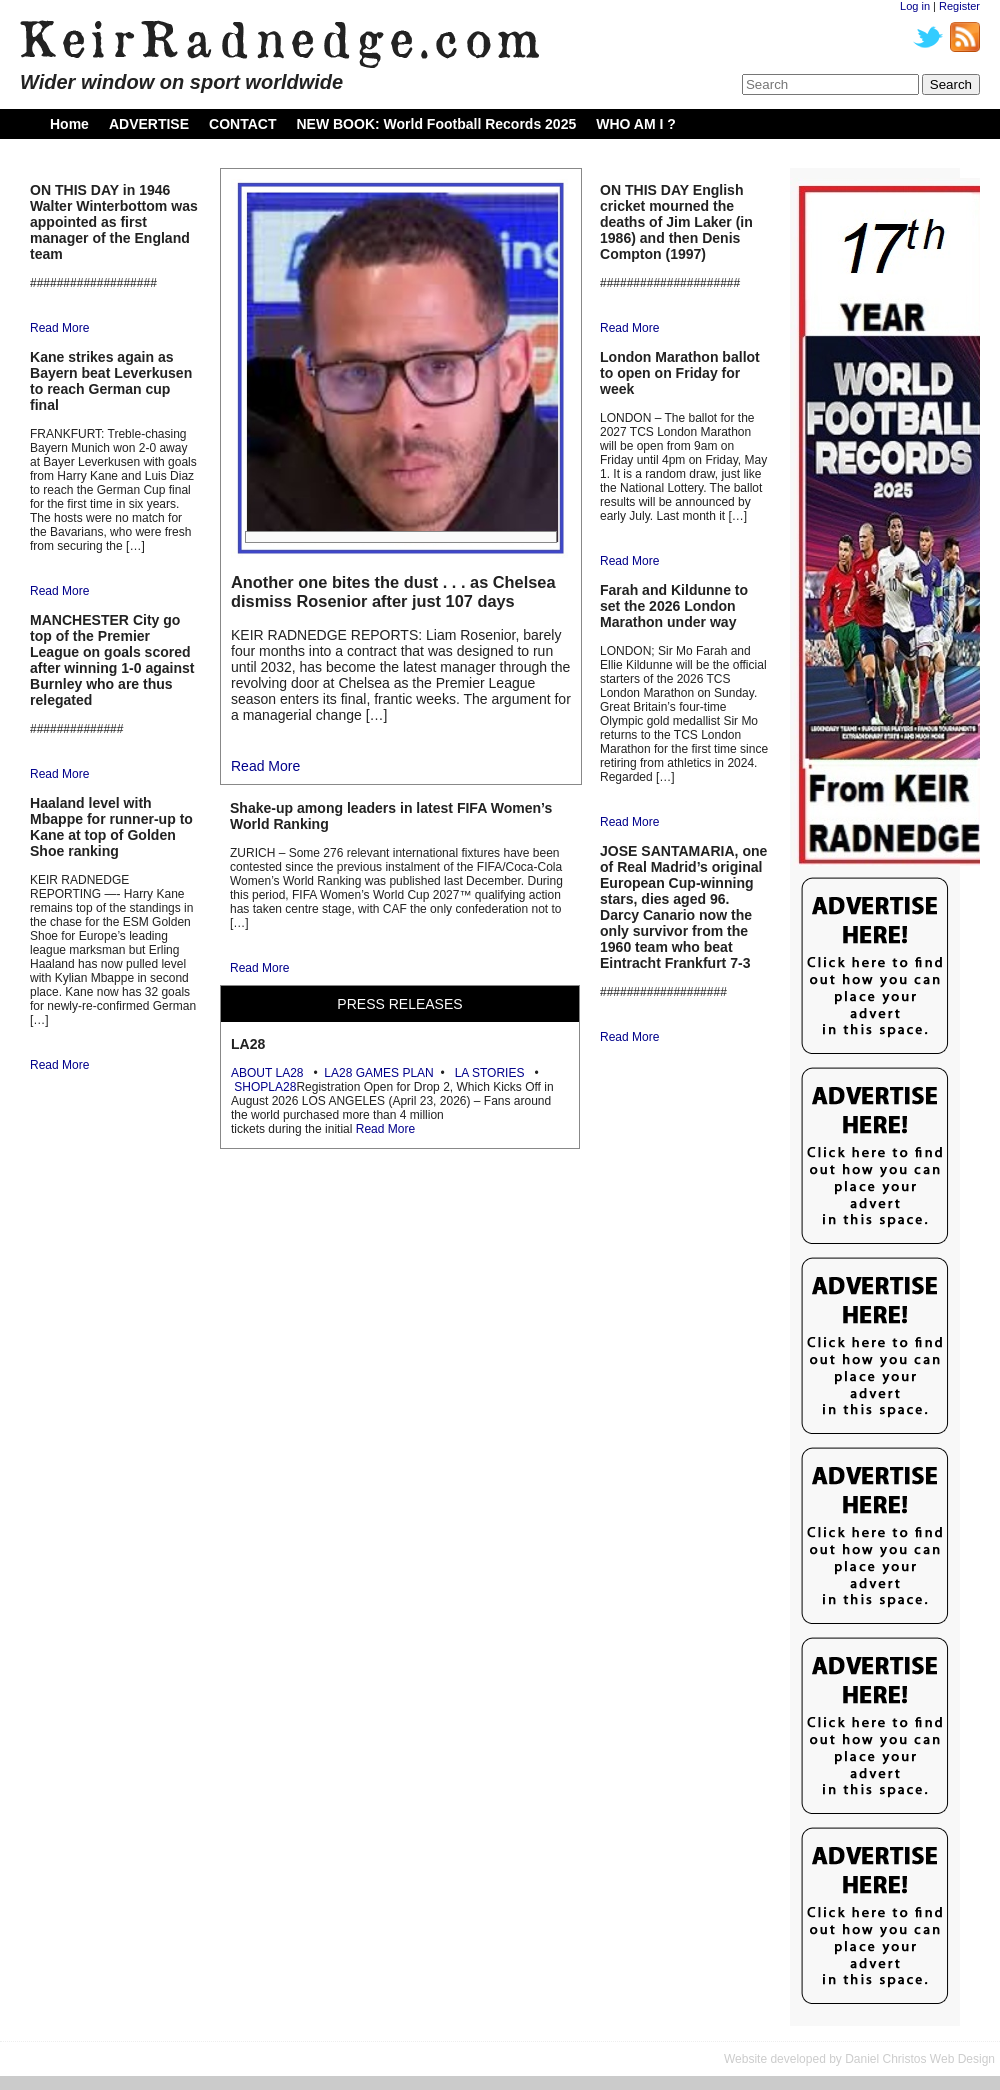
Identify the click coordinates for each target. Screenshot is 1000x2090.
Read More (59, 328)
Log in (915, 6)
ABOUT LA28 (267, 1073)
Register (959, 6)
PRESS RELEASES (399, 1004)
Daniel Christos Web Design (920, 2059)
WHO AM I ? (636, 124)
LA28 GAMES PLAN (378, 1073)
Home (69, 124)
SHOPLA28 (265, 1087)
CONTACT (242, 124)
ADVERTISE (149, 124)
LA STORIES (490, 1073)
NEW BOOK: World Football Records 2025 (436, 124)
